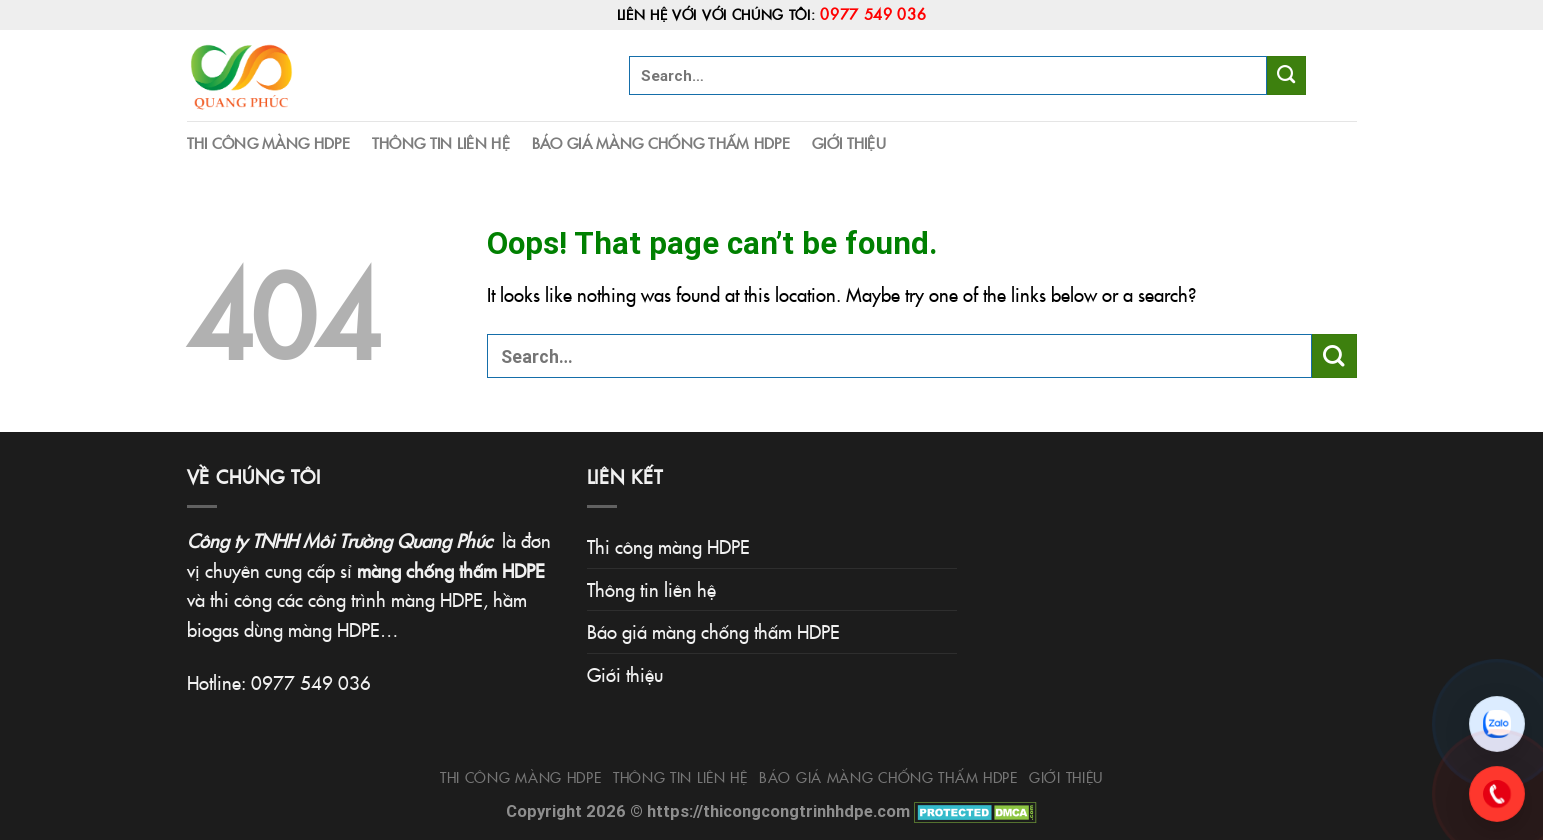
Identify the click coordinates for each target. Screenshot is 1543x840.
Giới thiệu (849, 142)
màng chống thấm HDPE (451, 570)
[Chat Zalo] (1497, 724)
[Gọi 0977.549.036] (1497, 794)
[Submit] (1286, 75)
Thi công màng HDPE (268, 142)
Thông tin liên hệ (441, 142)
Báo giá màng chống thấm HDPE (661, 142)
